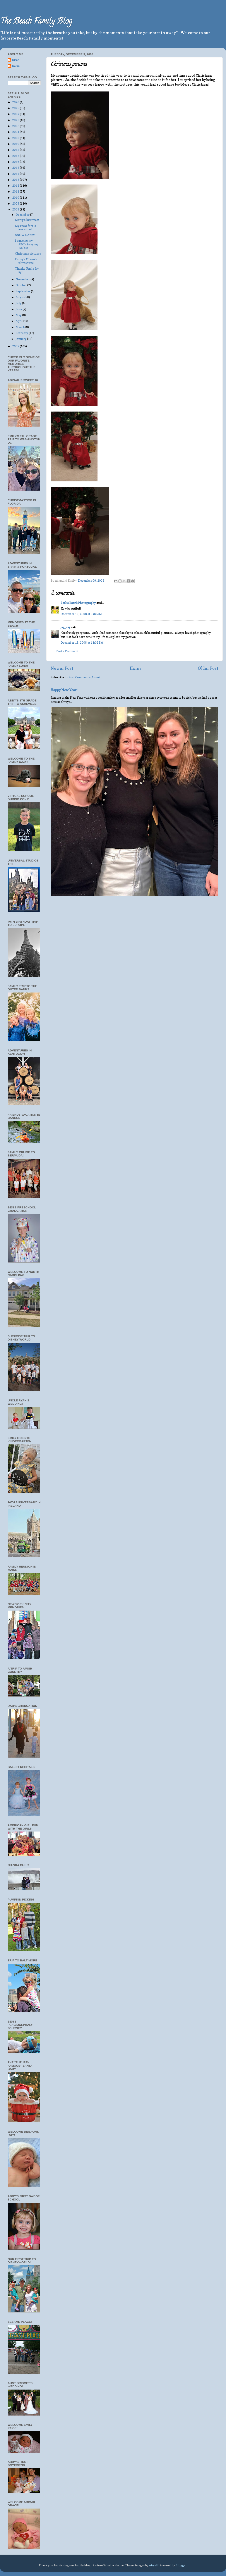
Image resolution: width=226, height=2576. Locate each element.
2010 (16, 197)
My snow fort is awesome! (25, 227)
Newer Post (62, 668)
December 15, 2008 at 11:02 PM (82, 642)
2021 (16, 132)
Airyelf (153, 2565)
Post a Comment (67, 651)
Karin (16, 66)
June (19, 309)
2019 (16, 144)
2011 (16, 191)
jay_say (65, 627)
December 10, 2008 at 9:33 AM (81, 614)
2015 (16, 167)
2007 (16, 346)
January (21, 339)
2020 (16, 138)
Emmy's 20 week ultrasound (26, 260)
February (22, 333)
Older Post (208, 668)
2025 (16, 108)
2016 (16, 162)
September (23, 291)
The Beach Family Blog (36, 22)
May (19, 315)
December (23, 214)
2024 (16, 114)
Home (136, 668)
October (21, 285)
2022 (16, 126)
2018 (16, 150)
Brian (15, 60)
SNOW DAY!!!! (25, 235)
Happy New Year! (64, 690)
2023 (16, 120)
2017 (16, 156)
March (20, 327)
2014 (16, 174)
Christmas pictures (28, 253)
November (23, 279)
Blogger (181, 2565)
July (19, 303)
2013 (16, 179)
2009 (16, 203)
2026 (16, 102)
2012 (16, 185)
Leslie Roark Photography (78, 603)
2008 (16, 209)
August (21, 297)
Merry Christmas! (27, 220)
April (19, 321)
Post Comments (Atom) (84, 677)
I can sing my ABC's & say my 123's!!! (26, 244)
